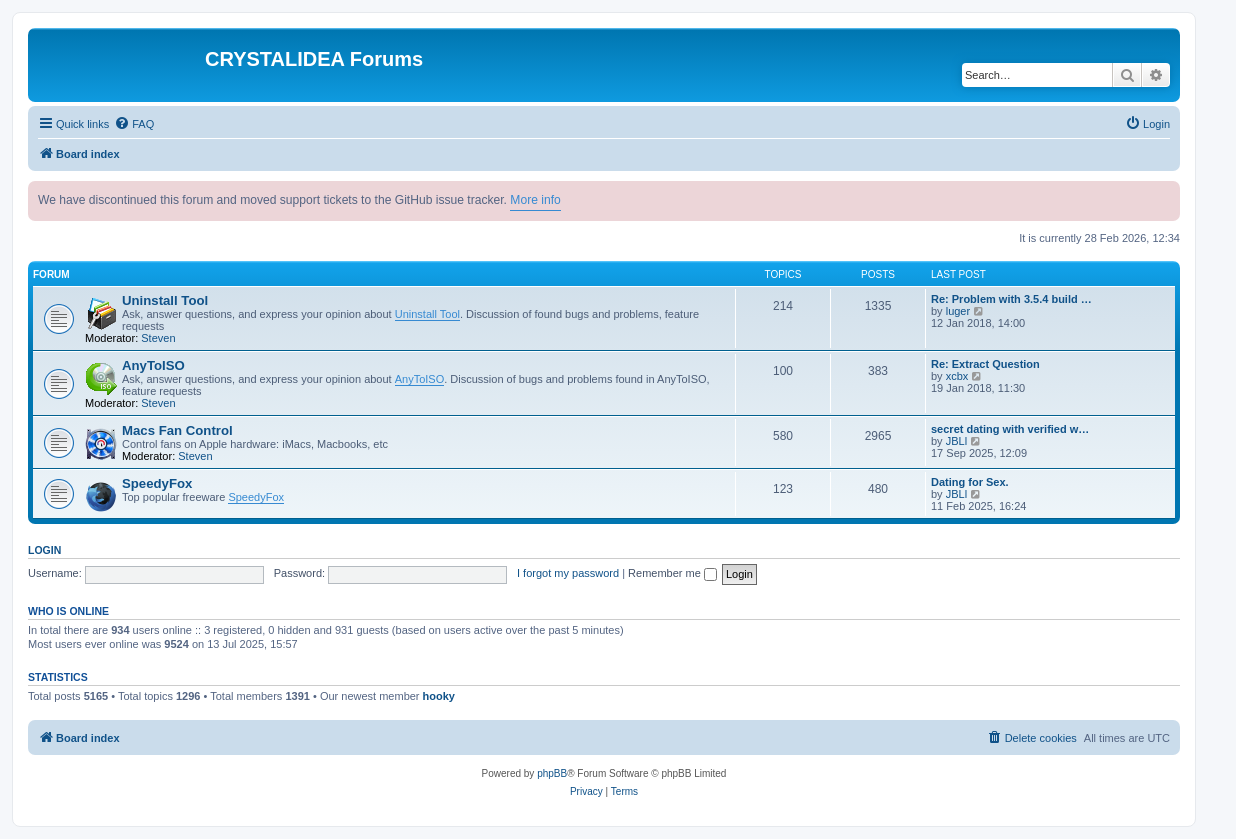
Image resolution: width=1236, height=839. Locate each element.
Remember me (672, 573)
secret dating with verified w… (1010, 429)
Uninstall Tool (165, 300)
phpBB (552, 773)
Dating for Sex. (970, 482)
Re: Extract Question (985, 364)
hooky (439, 696)
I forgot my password (568, 573)
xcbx (957, 376)
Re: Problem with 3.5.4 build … (1011, 299)
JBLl (956, 441)
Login (44, 550)
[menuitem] (134, 124)
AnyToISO (153, 365)
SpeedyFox (157, 483)
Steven (158, 338)
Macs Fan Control (177, 430)
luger (958, 311)
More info (535, 200)
